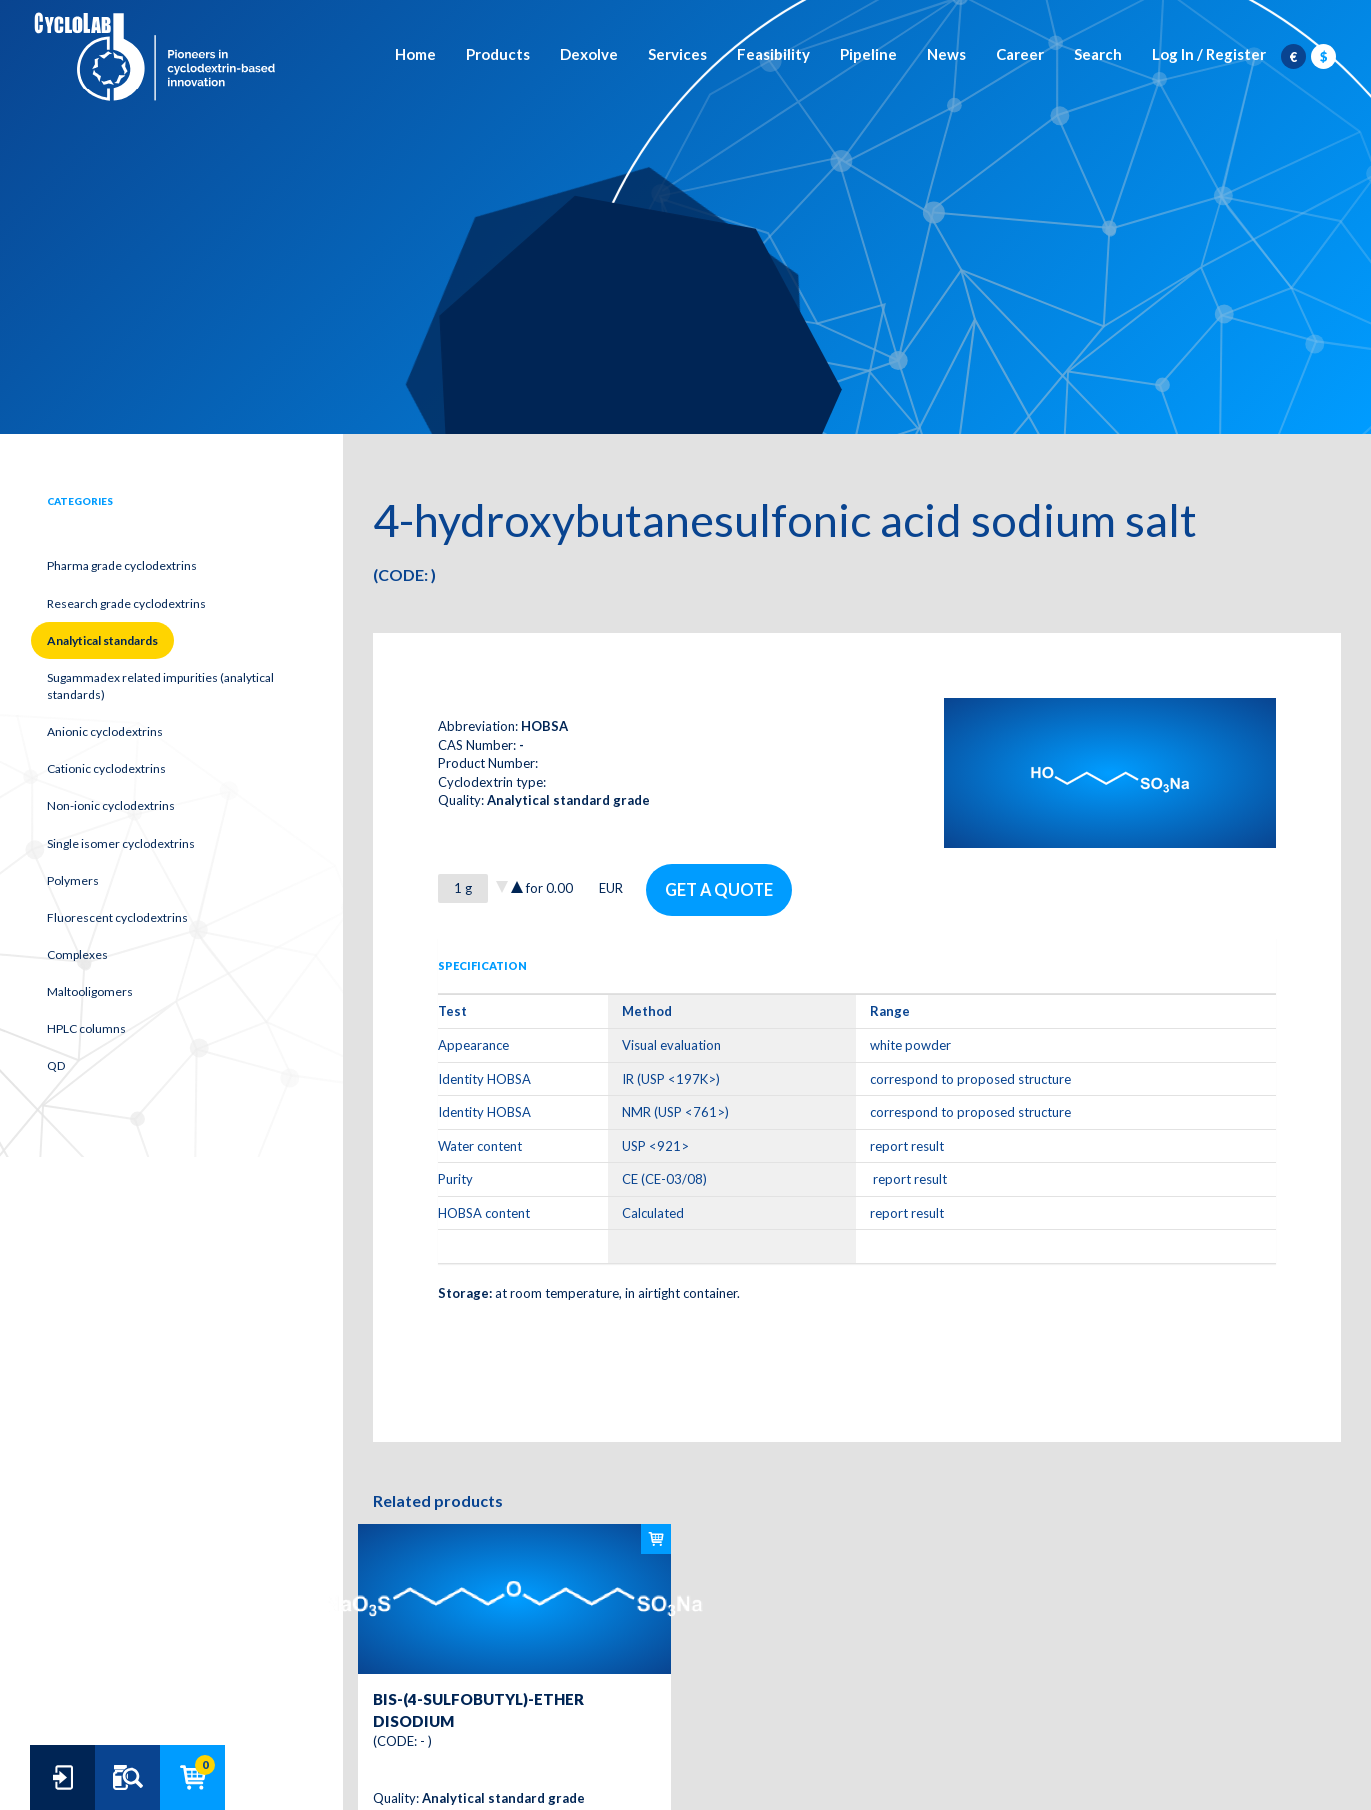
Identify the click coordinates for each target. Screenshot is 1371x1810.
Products (498, 55)
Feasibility (773, 55)
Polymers (73, 880)
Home (415, 55)
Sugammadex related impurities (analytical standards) (160, 686)
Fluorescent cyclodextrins (117, 917)
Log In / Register (1209, 55)
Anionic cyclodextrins (105, 731)
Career (1020, 55)
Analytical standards (102, 640)
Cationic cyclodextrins (106, 768)
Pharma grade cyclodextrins (122, 565)
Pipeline (868, 55)
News (946, 55)
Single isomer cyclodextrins (121, 843)
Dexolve (589, 55)
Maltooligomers (90, 991)
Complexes (77, 954)
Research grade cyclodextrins (126, 603)
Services (677, 55)
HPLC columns (86, 1028)
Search (1098, 55)
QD (56, 1065)
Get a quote (720, 888)
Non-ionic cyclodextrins (111, 805)
